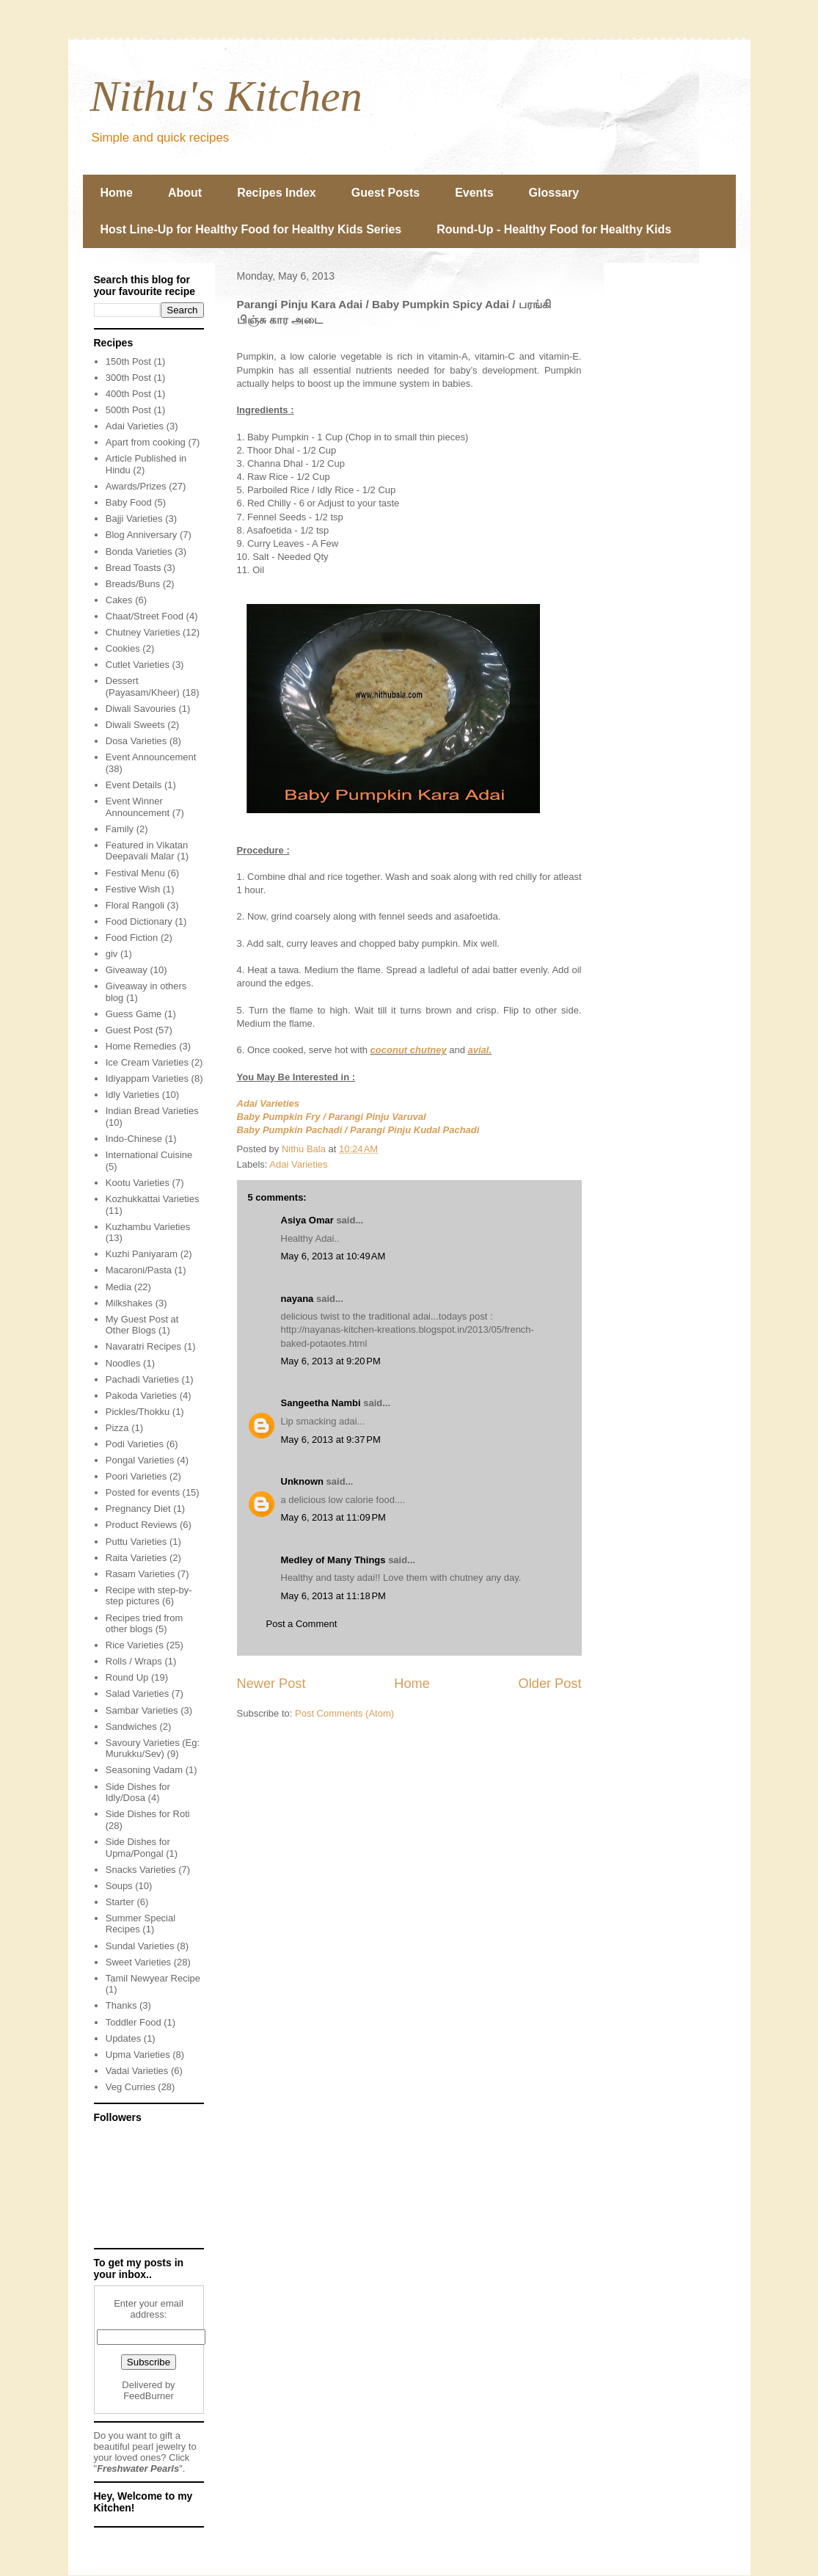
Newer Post (271, 1683)
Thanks (121, 2005)
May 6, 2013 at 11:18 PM (333, 1595)
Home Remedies (141, 1046)
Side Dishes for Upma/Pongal (138, 1847)
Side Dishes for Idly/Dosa (138, 1792)
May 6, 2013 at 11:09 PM (333, 1517)
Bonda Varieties (139, 551)
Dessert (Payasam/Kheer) (143, 686)
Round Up (127, 1677)
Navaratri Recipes (143, 1346)
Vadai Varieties (137, 2070)
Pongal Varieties (140, 1460)
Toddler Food (133, 2022)
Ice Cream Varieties (147, 1062)
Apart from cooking (146, 442)
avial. (480, 1049)
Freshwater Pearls (138, 2468)
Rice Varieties (135, 1645)
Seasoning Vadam (144, 1769)
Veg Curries (131, 2086)
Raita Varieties (136, 1557)
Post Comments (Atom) (344, 1713)
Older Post (550, 1683)
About (185, 192)
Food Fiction (132, 937)
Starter (120, 1901)
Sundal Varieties (140, 1945)
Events (474, 192)
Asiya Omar (307, 1220)
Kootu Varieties (137, 1182)
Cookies (123, 648)
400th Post (128, 393)
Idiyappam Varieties (147, 1078)
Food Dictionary (139, 921)
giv (112, 953)
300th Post (128, 377)
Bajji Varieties (134, 518)
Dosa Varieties (136, 740)
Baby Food (129, 502)
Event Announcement (151, 757)
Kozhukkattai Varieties (153, 1198)
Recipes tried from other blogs (144, 1623)
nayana (297, 1298)
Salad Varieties (137, 1693)
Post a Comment (301, 1623)
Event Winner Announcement (137, 807)
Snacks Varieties (141, 1869)
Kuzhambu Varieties (148, 1226)
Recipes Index (276, 192)
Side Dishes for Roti (148, 1813)
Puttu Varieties (136, 1541)
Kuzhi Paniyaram (142, 1253)
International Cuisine (149, 1154)
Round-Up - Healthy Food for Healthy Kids (554, 229)
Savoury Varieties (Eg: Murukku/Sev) (153, 1748)
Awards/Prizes (136, 486)
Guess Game (134, 1013)
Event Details (134, 784)
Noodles (123, 1363)
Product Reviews (142, 1524)
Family (120, 828)
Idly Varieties (132, 1094)
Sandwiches (131, 1726)
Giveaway (126, 969)
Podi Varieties (135, 1443)
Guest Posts (385, 192)
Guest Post (129, 1030)
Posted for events (143, 1492)
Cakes (119, 599)
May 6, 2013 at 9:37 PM (331, 1439)
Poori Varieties (136, 1476)
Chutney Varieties (143, 632)
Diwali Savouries (141, 708)
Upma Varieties (138, 2054)
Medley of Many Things (333, 1559)
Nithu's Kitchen (226, 96)
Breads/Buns (133, 583)
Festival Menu (135, 872)
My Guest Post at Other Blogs (142, 1325)
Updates (123, 2038)
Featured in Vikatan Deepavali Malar (147, 851)
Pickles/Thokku (137, 1411)
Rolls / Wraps (134, 1661)
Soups (119, 1885)
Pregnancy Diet (138, 1508)
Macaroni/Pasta (139, 1270)
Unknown (302, 1481)
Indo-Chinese (134, 1138)
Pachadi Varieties (142, 1379)
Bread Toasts (133, 567)
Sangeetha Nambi (321, 1402)
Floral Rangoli (135, 905)
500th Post (128, 409)
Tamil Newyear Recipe (153, 1978)
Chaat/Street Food (144, 616)
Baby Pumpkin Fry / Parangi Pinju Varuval (331, 1116)
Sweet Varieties (138, 1962)
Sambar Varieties (142, 1710)
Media (118, 1286)
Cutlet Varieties (137, 664)
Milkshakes (129, 1303)
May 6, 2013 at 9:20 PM (331, 1361)
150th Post (128, 361)
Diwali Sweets (135, 724)
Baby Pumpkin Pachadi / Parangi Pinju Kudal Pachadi (358, 1129)
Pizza (117, 1427)
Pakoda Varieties (141, 1395)
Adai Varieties (268, 1103)
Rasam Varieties (140, 1573)
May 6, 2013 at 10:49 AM (333, 1256)
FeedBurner (148, 2395)
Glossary (554, 192)
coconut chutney (408, 1049)
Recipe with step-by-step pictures (149, 1595)
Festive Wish (133, 889)
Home (117, 192)
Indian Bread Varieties (152, 1110)
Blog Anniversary (142, 534)
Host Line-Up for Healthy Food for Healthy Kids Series (251, 229)
